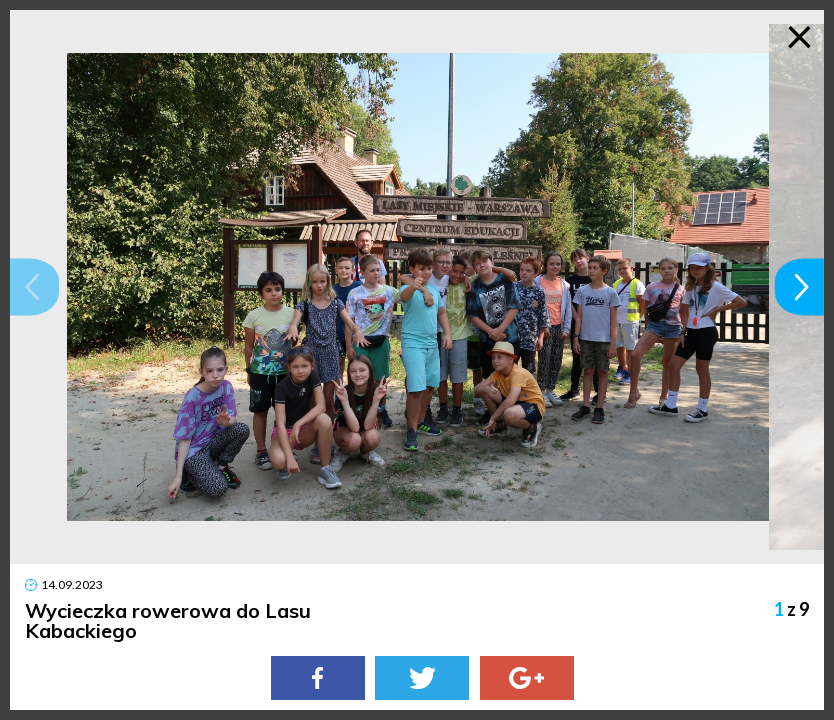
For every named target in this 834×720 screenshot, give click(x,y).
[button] (34, 286)
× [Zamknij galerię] (799, 35)
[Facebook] (318, 678)
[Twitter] (422, 678)
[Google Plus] (527, 678)
